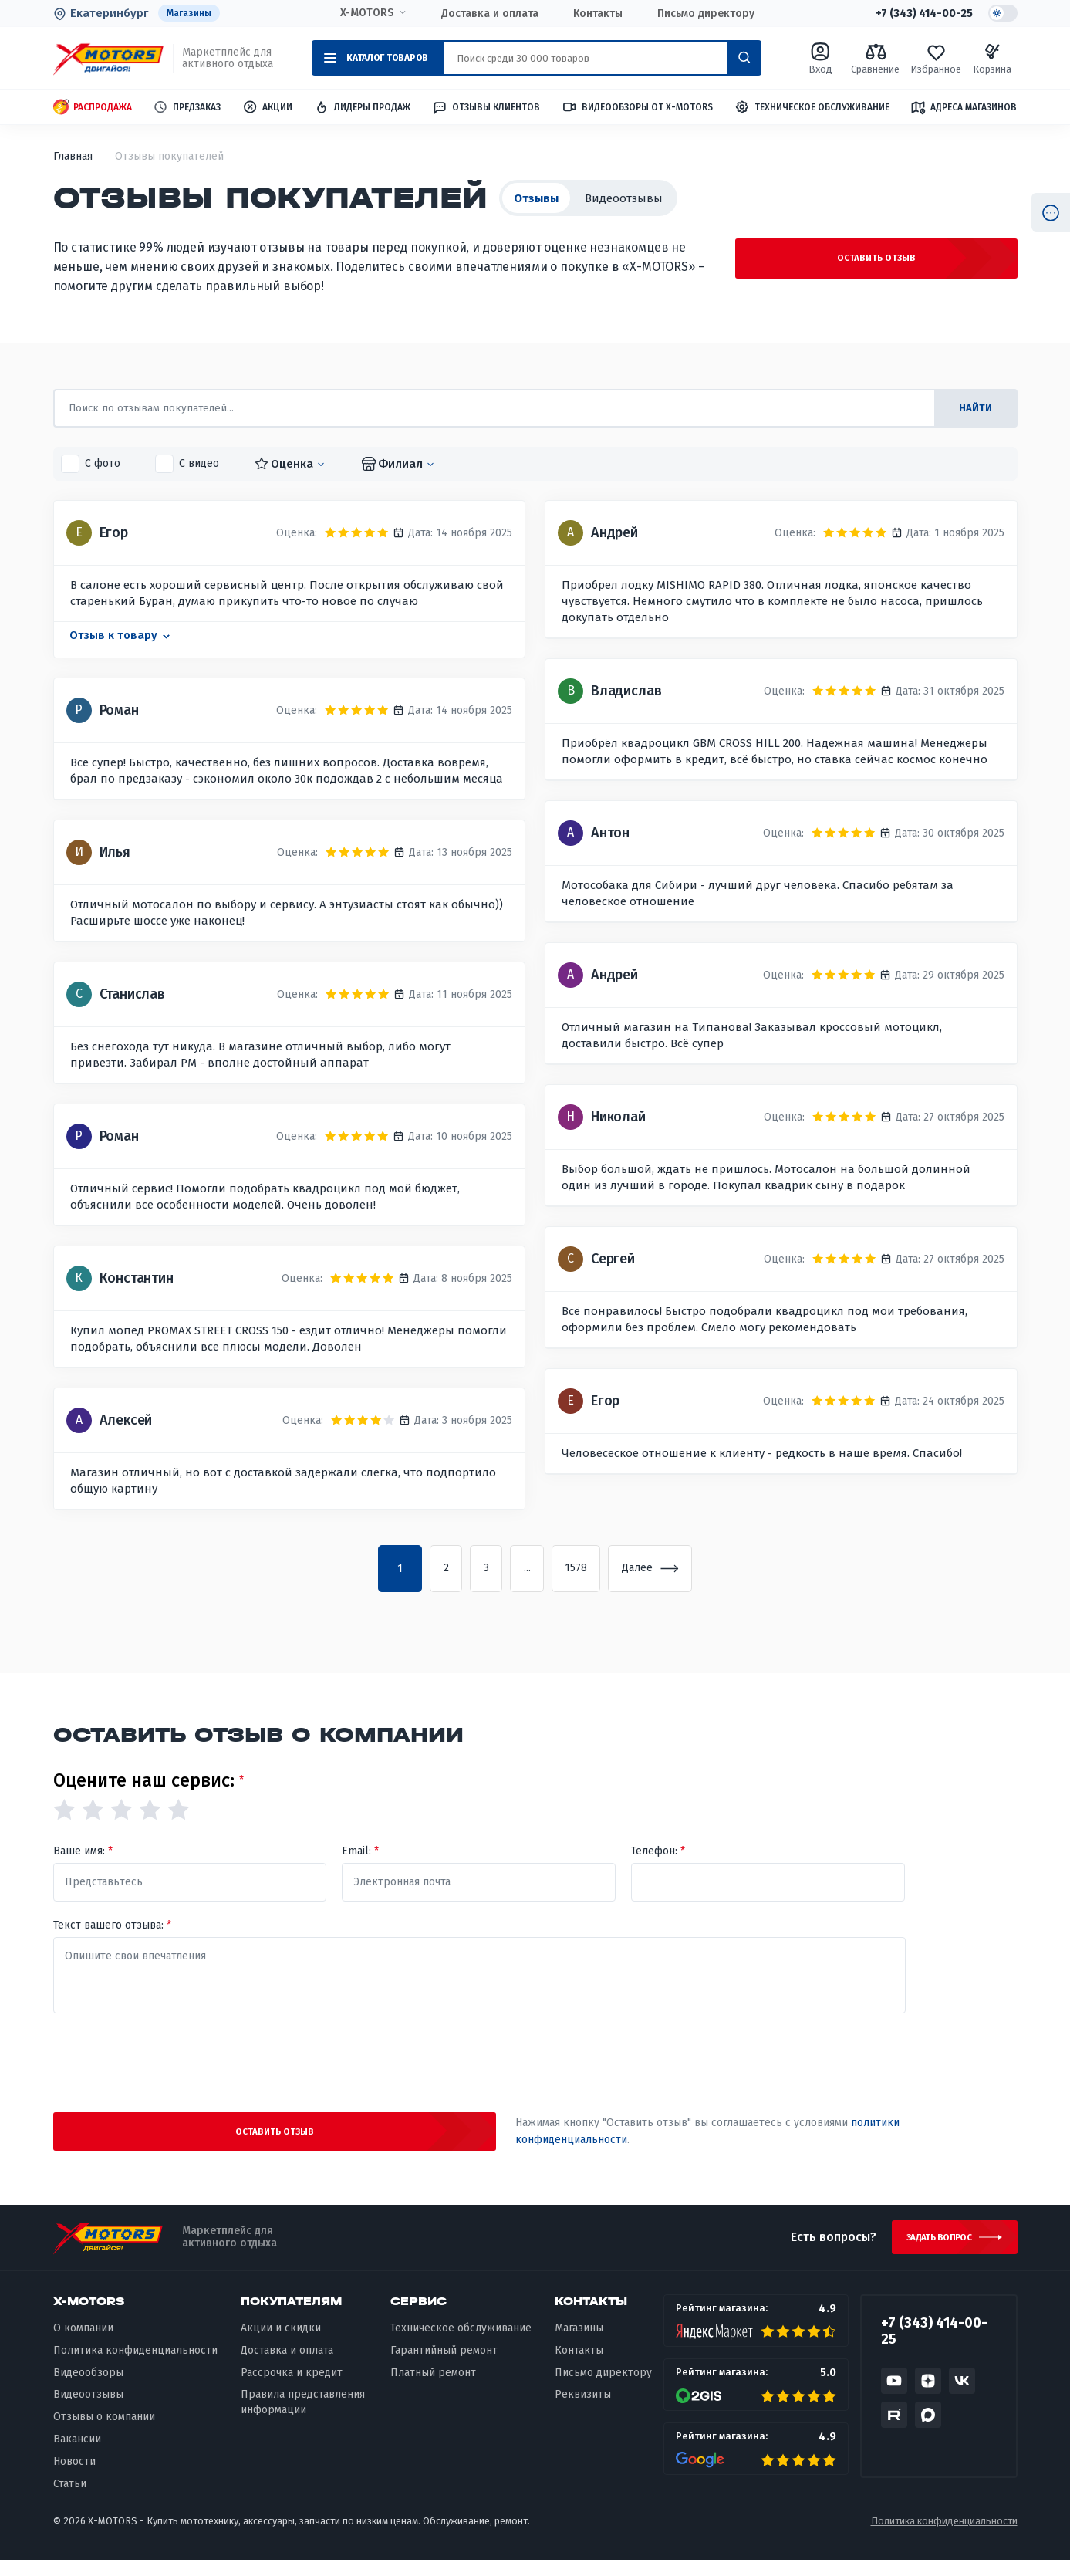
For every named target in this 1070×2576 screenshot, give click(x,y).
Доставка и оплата (485, 14)
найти (970, 409)
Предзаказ (187, 108)
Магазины (191, 13)
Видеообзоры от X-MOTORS (637, 108)
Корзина (993, 59)
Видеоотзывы (624, 199)
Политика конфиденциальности (135, 2365)
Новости (74, 2477)
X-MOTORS (362, 13)
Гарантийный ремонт (444, 2365)
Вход (820, 59)
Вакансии (77, 2455)
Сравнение (876, 59)
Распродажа (92, 108)
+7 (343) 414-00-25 (917, 14)
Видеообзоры (88, 2388)
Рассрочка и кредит (292, 2388)
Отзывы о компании (104, 2432)
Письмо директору (701, 14)
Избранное (936, 59)
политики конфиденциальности (671, 2136)
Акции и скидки (281, 2343)
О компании (83, 2343)
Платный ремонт (433, 2388)
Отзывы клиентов (486, 108)
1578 (586, 1570)
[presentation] (479, 2064)
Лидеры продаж (362, 108)
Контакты (593, 14)
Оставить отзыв (901, 262)
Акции (267, 108)
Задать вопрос (931, 2250)
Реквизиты (583, 2410)
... (524, 1570)
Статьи (69, 2500)
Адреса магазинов (963, 108)
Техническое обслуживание (811, 108)
